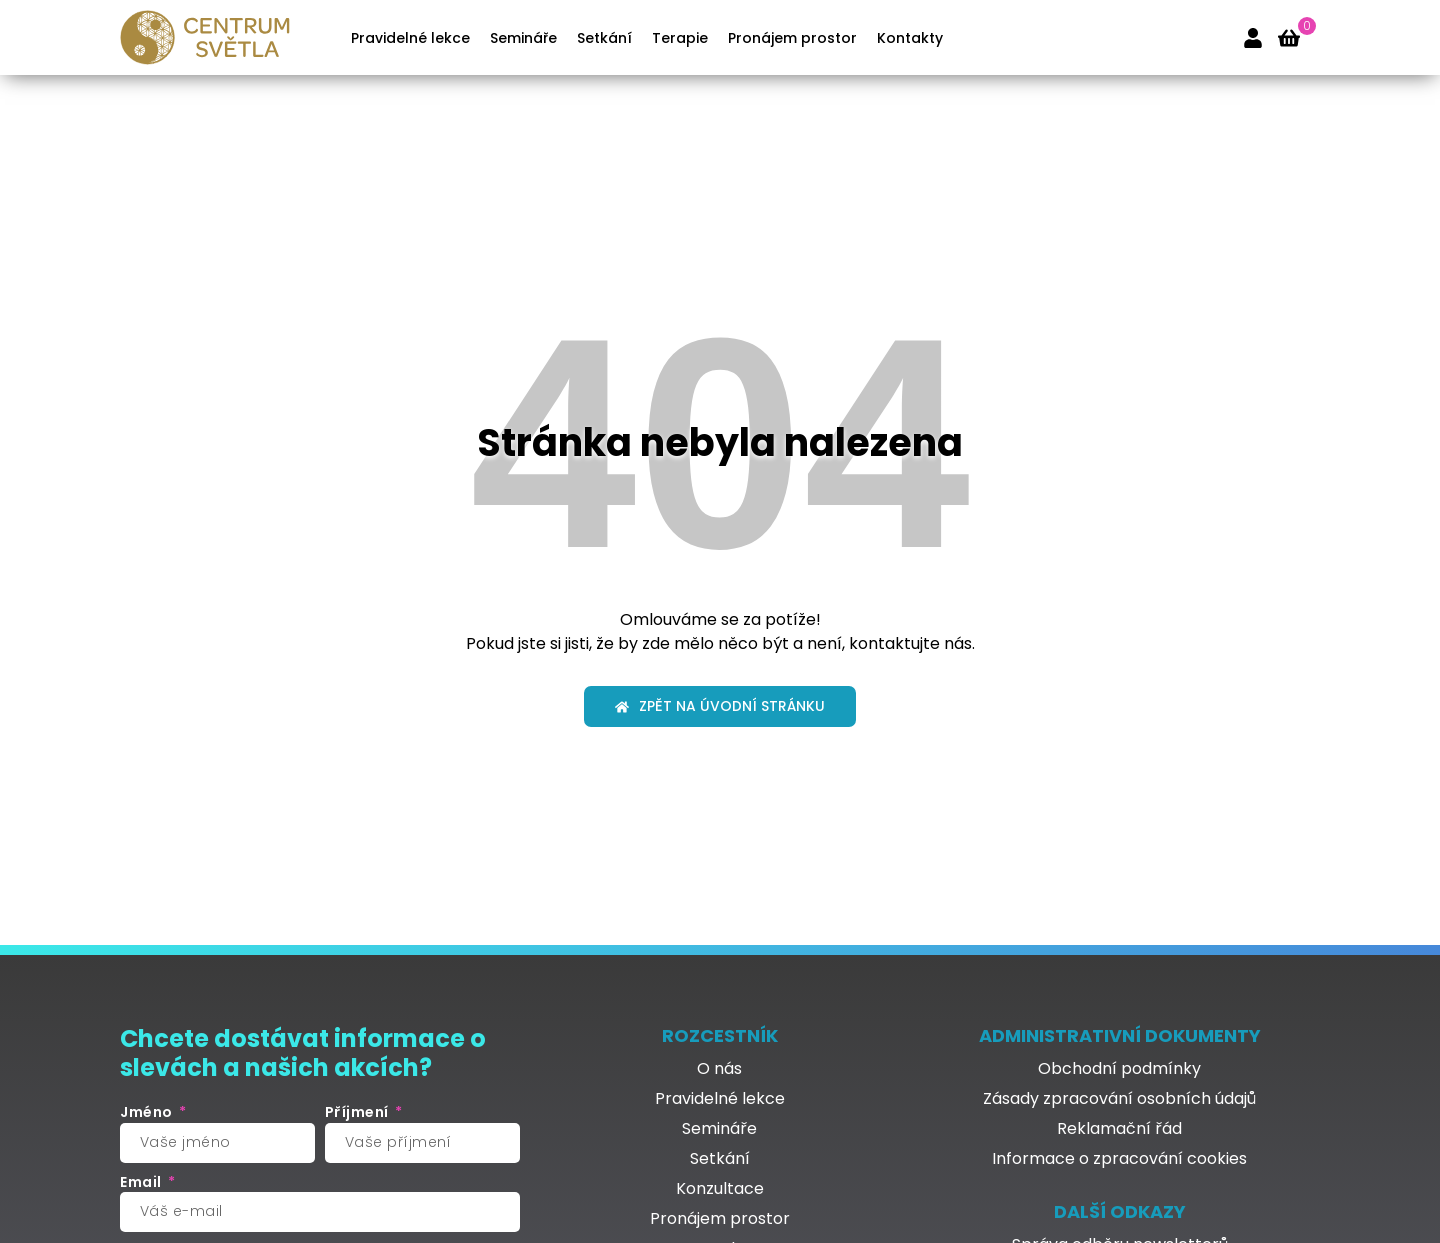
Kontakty (910, 38)
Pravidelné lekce (410, 38)
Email (142, 1182)
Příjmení (359, 1112)
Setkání (604, 38)
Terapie (680, 38)
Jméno (148, 1112)
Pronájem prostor (792, 38)
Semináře (523, 38)
